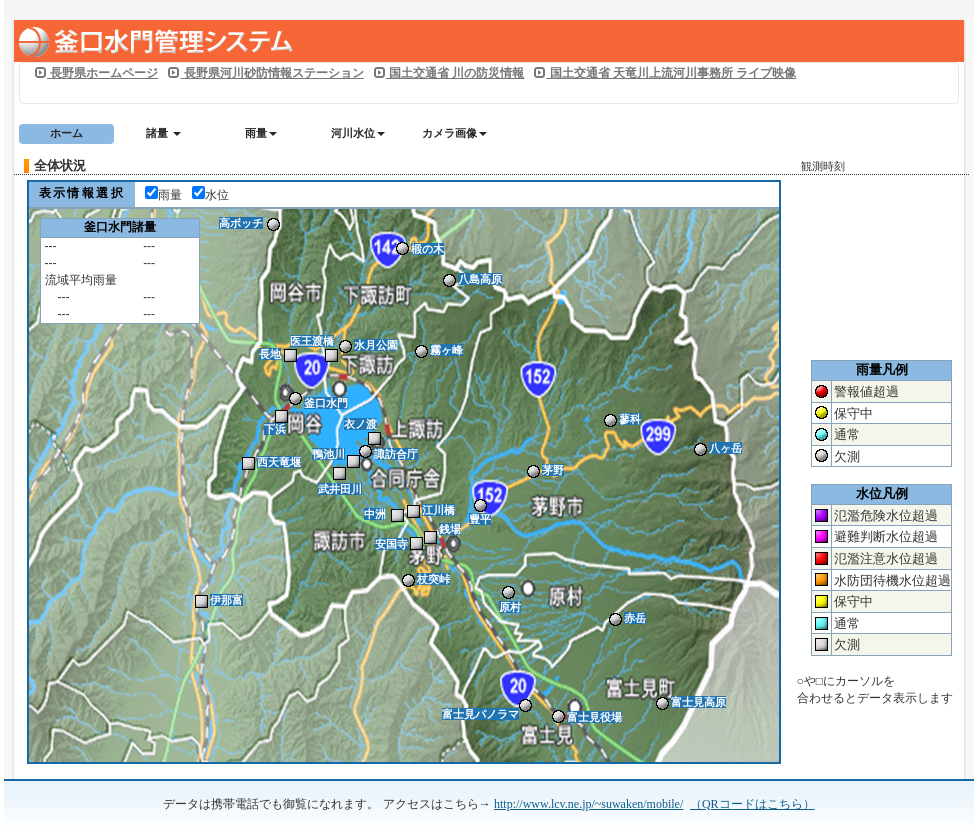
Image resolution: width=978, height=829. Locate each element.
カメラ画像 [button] (454, 133)
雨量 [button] (261, 133)
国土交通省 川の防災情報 (449, 73)
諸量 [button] (163, 133)
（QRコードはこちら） (752, 804)
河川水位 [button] (358, 133)
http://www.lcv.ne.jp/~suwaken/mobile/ (588, 804)
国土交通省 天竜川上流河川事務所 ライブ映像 (665, 73)
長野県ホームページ (96, 73)
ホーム (66, 133)
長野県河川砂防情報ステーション (265, 73)
